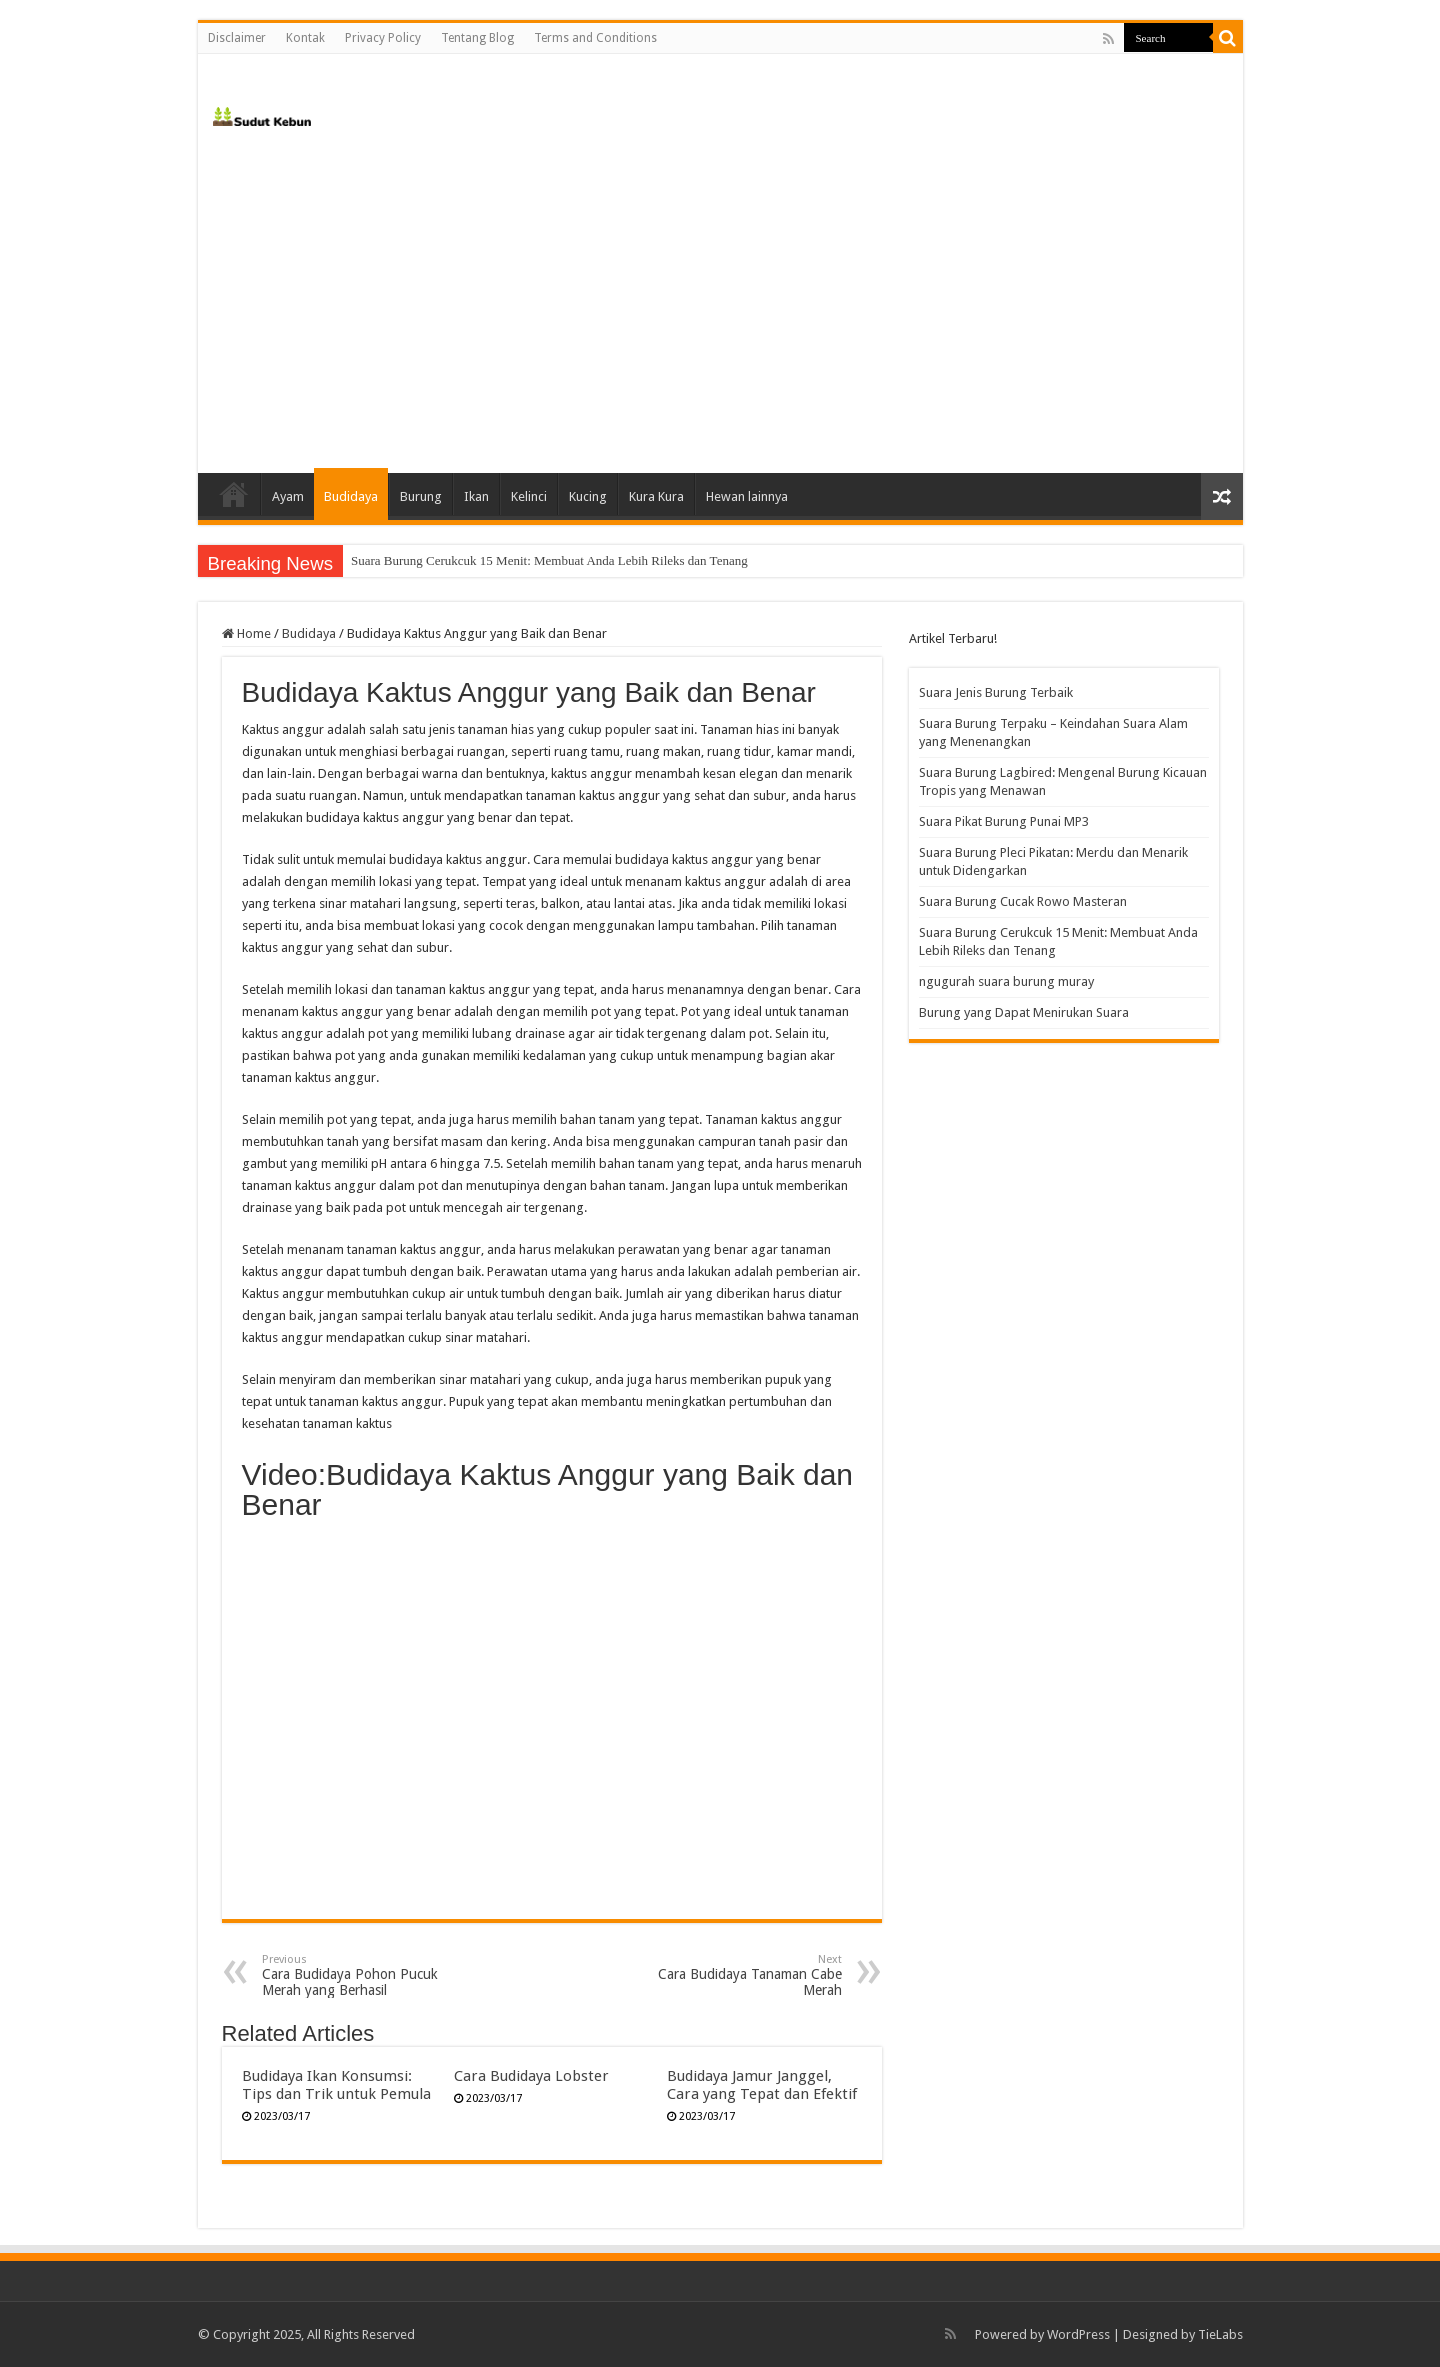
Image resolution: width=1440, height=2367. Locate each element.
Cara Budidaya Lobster (531, 2076)
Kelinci (529, 496)
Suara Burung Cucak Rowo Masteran (1023, 901)
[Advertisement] (720, 303)
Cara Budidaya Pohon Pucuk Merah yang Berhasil (364, 1975)
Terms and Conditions (595, 38)
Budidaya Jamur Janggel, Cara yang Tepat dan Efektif (762, 2085)
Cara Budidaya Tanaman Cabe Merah (739, 1975)
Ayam (288, 496)
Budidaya (351, 496)
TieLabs (1220, 2334)
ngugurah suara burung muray (1006, 981)
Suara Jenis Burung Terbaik (996, 692)
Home (234, 494)
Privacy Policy (383, 38)
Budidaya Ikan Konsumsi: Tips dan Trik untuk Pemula (336, 2085)
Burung (421, 496)
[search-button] (1228, 38)
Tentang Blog (477, 38)
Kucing (588, 496)
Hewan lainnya (747, 496)
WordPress (1078, 2334)
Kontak (305, 38)
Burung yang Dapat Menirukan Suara (1024, 1012)
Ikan (476, 496)
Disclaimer (237, 38)
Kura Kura (656, 496)
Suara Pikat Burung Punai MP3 (1004, 821)
